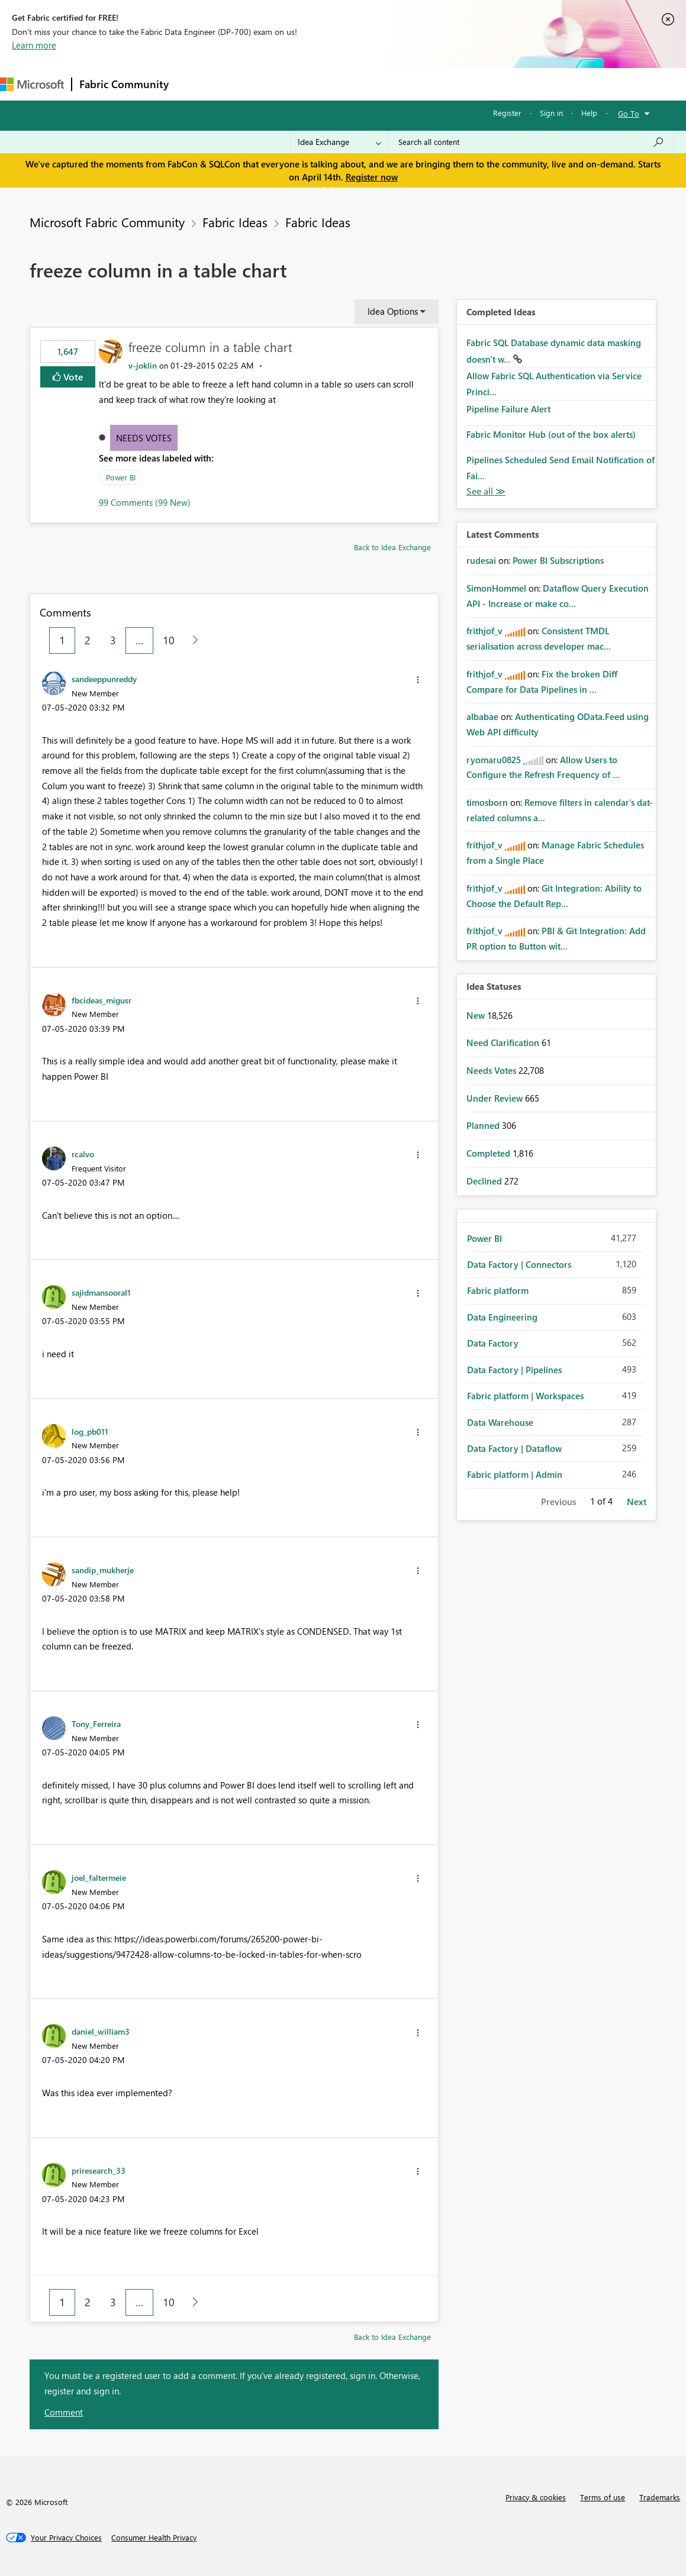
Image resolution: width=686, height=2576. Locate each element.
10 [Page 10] (169, 640)
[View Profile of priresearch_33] (98, 2170)
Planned (484, 1125)
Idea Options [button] (393, 311)
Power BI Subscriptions (558, 560)
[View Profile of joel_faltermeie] (99, 1877)
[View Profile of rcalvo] (83, 1154)
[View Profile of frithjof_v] (484, 631)
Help (589, 113)
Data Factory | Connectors (519, 1264)
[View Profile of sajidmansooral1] (101, 1292)
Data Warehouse (500, 1422)
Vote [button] (72, 376)
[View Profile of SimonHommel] (496, 588)
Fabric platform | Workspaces (525, 1396)
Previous (558, 1501)
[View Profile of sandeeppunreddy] (104, 679)
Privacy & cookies (535, 2497)
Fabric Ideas (235, 222)
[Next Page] (192, 640)
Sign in (551, 113)
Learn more (34, 45)
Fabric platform (498, 1290)
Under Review (495, 1098)
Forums (195, 84)
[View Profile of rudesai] (481, 560)
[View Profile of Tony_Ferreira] (96, 1723)
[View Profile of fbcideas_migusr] (101, 1000)
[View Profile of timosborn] (487, 802)
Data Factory (492, 1343)
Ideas (296, 84)
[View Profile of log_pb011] (90, 1431)
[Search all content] (531, 142)
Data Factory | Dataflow (514, 1448)
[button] (418, 680)
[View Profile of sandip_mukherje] (103, 1570)
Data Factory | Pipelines (514, 1370)
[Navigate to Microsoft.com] (32, 84)
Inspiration (248, 84)
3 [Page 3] (113, 640)
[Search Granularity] (339, 142)
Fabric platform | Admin (514, 1474)
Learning (447, 84)
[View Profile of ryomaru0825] (493, 760)
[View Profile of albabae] (482, 716)
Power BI (121, 477)
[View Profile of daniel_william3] (101, 2031)
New (476, 1015)
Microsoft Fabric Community (107, 222)
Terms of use (602, 2497)
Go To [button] (628, 113)
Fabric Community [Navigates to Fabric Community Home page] (124, 84)
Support (497, 84)
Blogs (401, 84)
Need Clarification (504, 1042)
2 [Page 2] (88, 640)
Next (636, 1501)
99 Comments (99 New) (145, 502)
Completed (489, 1153)
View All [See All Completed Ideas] (485, 491)
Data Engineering (502, 1317)
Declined (485, 1181)
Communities (349, 84)
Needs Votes (144, 438)
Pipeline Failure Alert (508, 409)
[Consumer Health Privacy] (154, 2537)
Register (507, 113)
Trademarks (659, 2497)
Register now (372, 177)
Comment (63, 2412)
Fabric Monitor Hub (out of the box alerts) (551, 434)
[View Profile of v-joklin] (142, 365)
